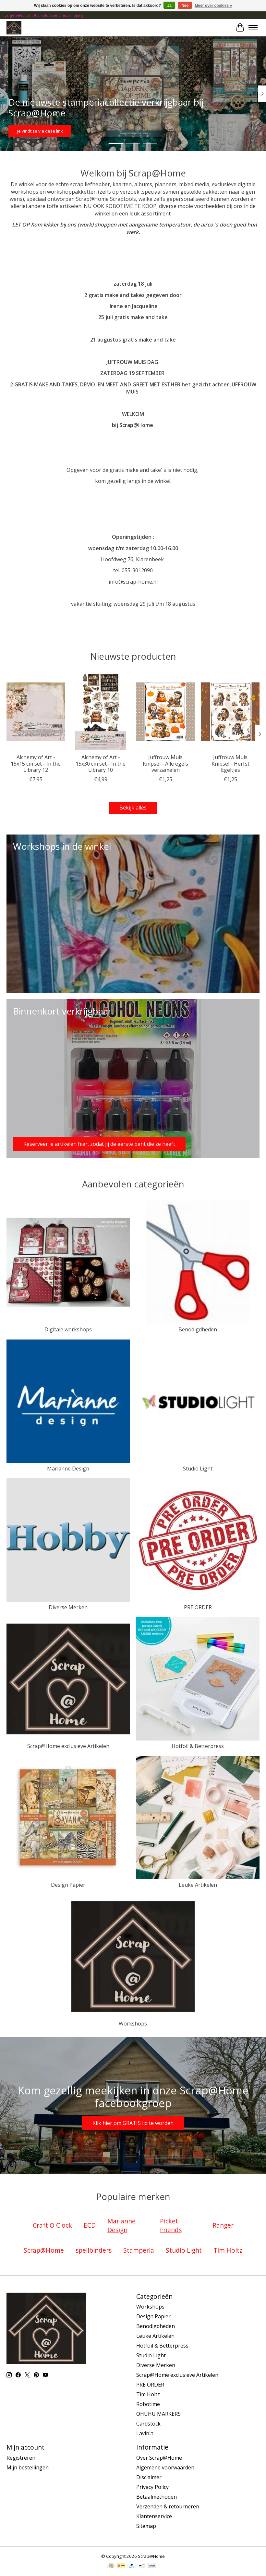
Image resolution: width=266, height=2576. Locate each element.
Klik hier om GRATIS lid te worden (133, 2123)
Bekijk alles (133, 807)
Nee (184, 5)
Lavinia (144, 2433)
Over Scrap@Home (159, 2457)
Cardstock (148, 2423)
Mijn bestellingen (27, 2467)
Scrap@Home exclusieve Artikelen (68, 1746)
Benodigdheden (197, 1329)
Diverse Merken (68, 1607)
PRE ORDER (198, 1607)
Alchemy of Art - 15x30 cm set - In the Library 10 (101, 763)
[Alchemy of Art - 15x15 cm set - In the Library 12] (35, 711)
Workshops (133, 2023)
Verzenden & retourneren (167, 2506)
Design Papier (68, 1884)
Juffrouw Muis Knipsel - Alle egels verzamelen (165, 763)
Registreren (20, 2457)
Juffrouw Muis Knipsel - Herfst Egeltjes (230, 763)
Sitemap (146, 2526)
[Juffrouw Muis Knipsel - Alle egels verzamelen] (165, 711)
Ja (169, 5)
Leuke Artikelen (198, 1884)
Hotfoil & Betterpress (198, 1746)
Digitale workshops (68, 1329)
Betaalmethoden (156, 2496)
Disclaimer (149, 2477)
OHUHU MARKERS (158, 2413)
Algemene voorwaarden (165, 2467)
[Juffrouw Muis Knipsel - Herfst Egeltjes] (230, 711)
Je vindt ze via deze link (40, 131)
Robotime (148, 2404)
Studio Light (197, 1468)
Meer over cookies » (213, 5)
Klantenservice (154, 2516)
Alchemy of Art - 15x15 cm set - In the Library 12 (36, 763)
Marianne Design (68, 1468)
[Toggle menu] (253, 27)
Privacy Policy (152, 2487)
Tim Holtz (148, 2394)
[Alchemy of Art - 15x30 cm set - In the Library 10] (100, 711)
